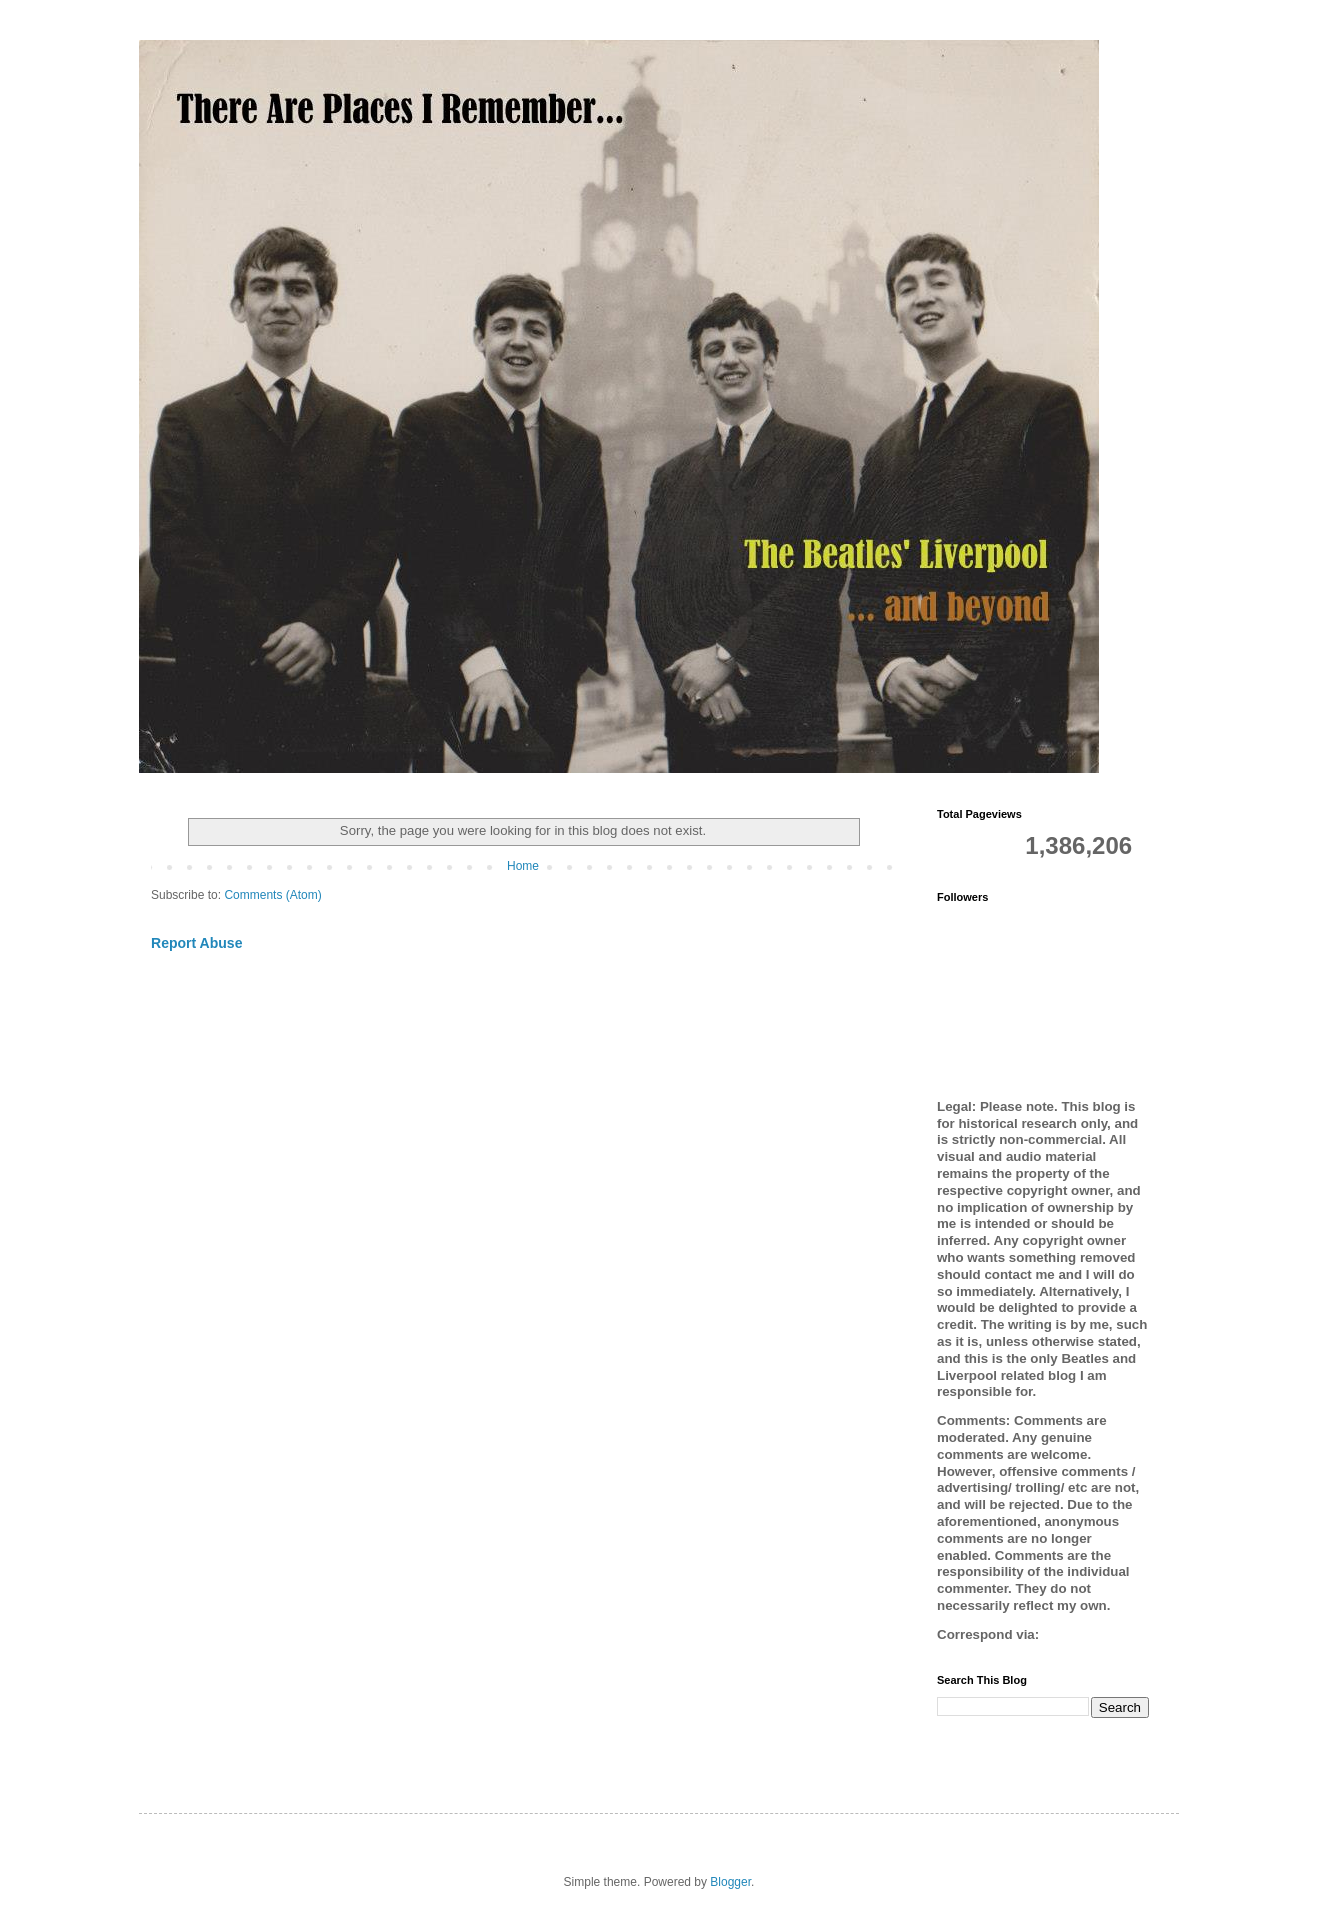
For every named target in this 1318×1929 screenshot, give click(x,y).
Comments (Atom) (272, 895)
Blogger (730, 1882)
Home (523, 866)
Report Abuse (196, 943)
